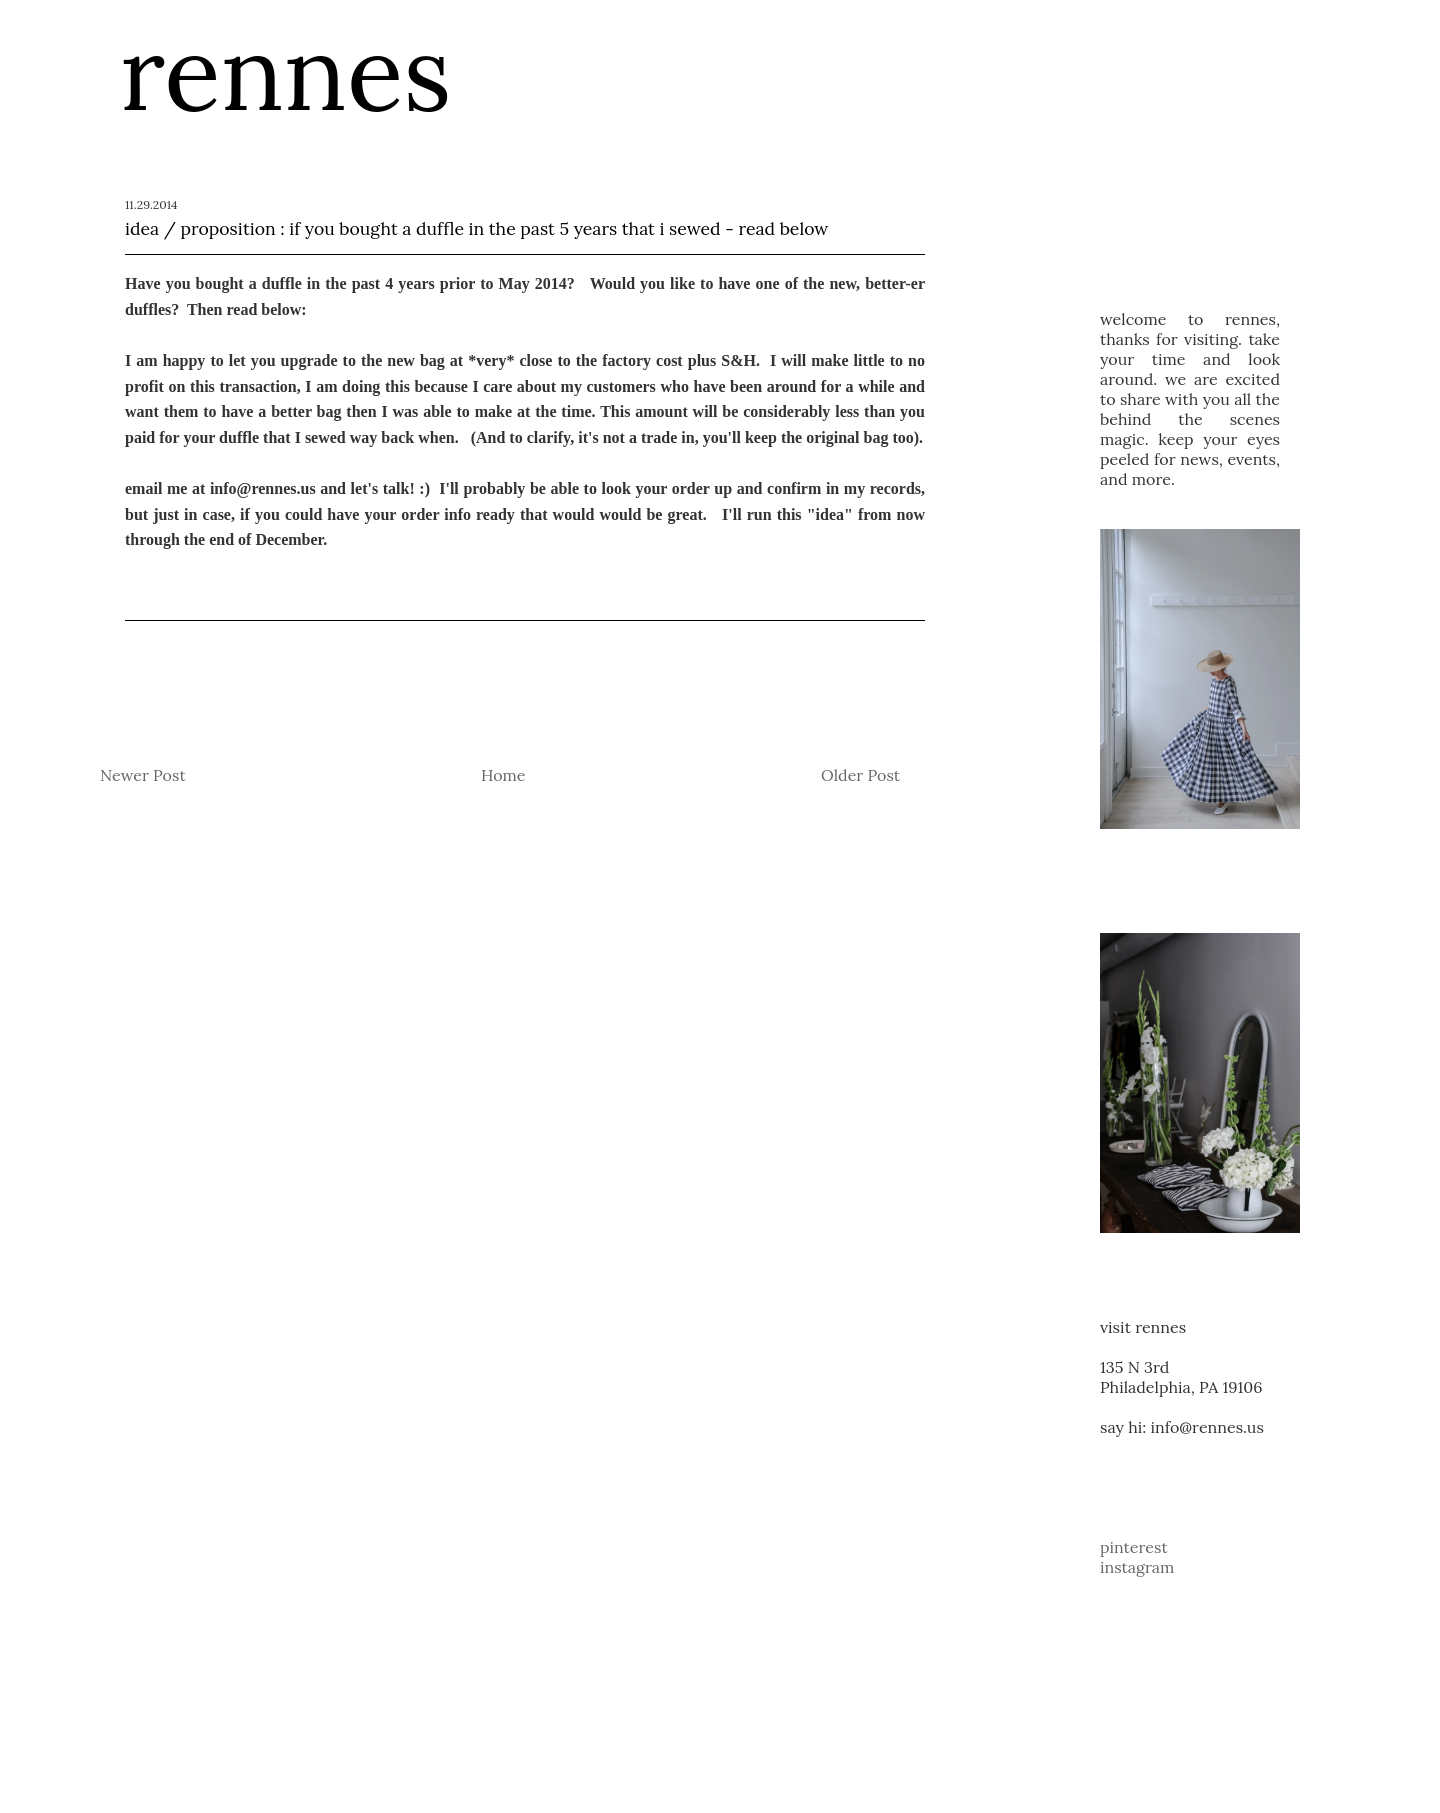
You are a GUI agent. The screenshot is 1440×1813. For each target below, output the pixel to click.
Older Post (860, 775)
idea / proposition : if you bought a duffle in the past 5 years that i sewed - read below (476, 228)
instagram (1137, 1567)
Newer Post (143, 775)
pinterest (1134, 1547)
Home (503, 775)
